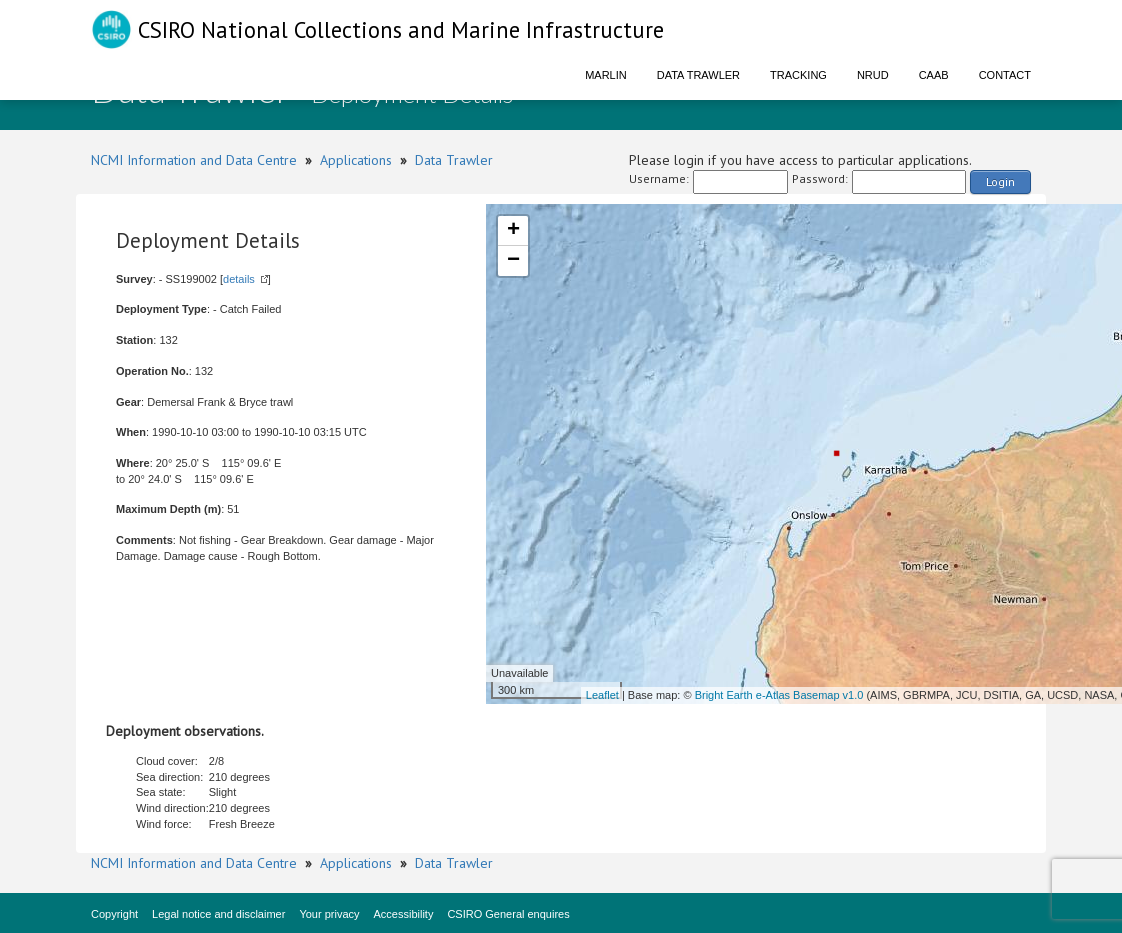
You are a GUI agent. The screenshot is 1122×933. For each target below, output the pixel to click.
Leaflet (602, 695)
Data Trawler (698, 75)
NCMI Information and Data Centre (194, 160)
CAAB (934, 75)
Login (1000, 181)
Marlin (606, 75)
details (239, 279)
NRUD (873, 75)
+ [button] (513, 231)
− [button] (513, 261)
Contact (1005, 75)
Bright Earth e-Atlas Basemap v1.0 (779, 695)
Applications (356, 160)
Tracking (798, 75)
